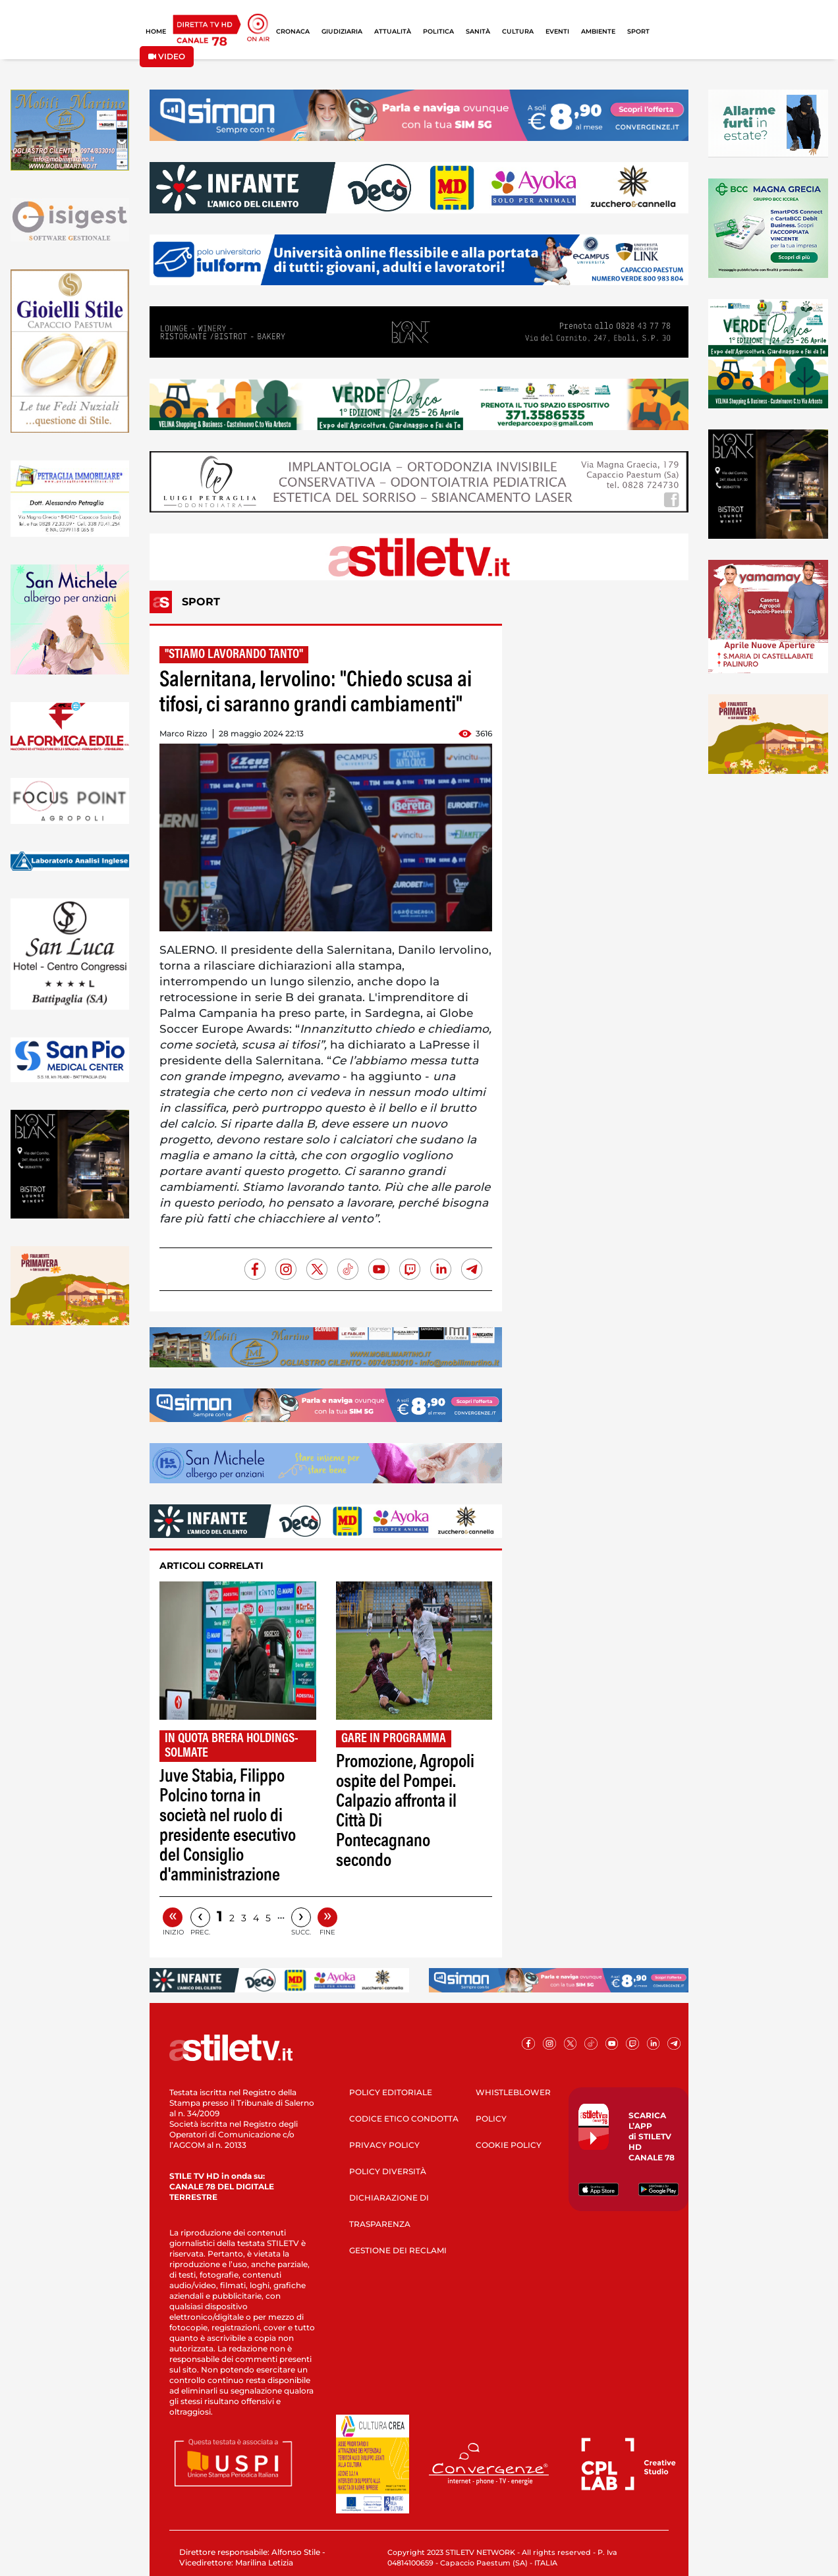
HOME (156, 31)
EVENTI (557, 31)
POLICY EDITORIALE (390, 2092)
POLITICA (438, 31)
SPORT (638, 31)
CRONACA (293, 31)
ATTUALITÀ (392, 31)
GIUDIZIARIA (341, 31)
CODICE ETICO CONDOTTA (404, 2119)
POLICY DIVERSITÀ (387, 2171)
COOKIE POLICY (509, 2145)
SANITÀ (478, 31)
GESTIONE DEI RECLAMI (398, 2250)
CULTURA (518, 31)
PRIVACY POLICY (384, 2145)
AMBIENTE (598, 31)
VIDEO (166, 56)
